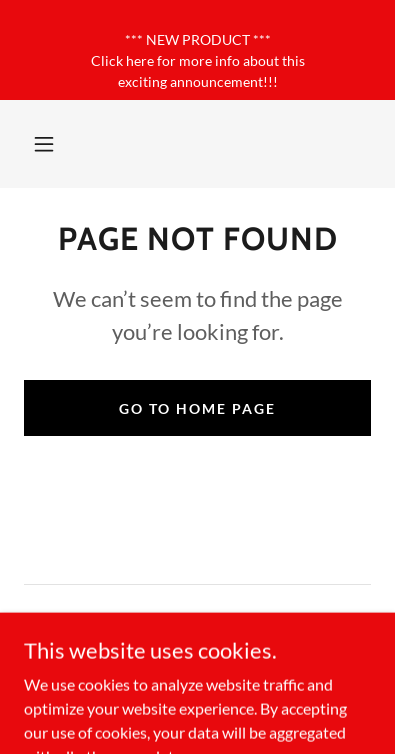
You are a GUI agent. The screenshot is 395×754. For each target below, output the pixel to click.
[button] (44, 144)
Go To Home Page (197, 408)
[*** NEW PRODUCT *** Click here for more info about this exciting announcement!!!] (197, 50)
